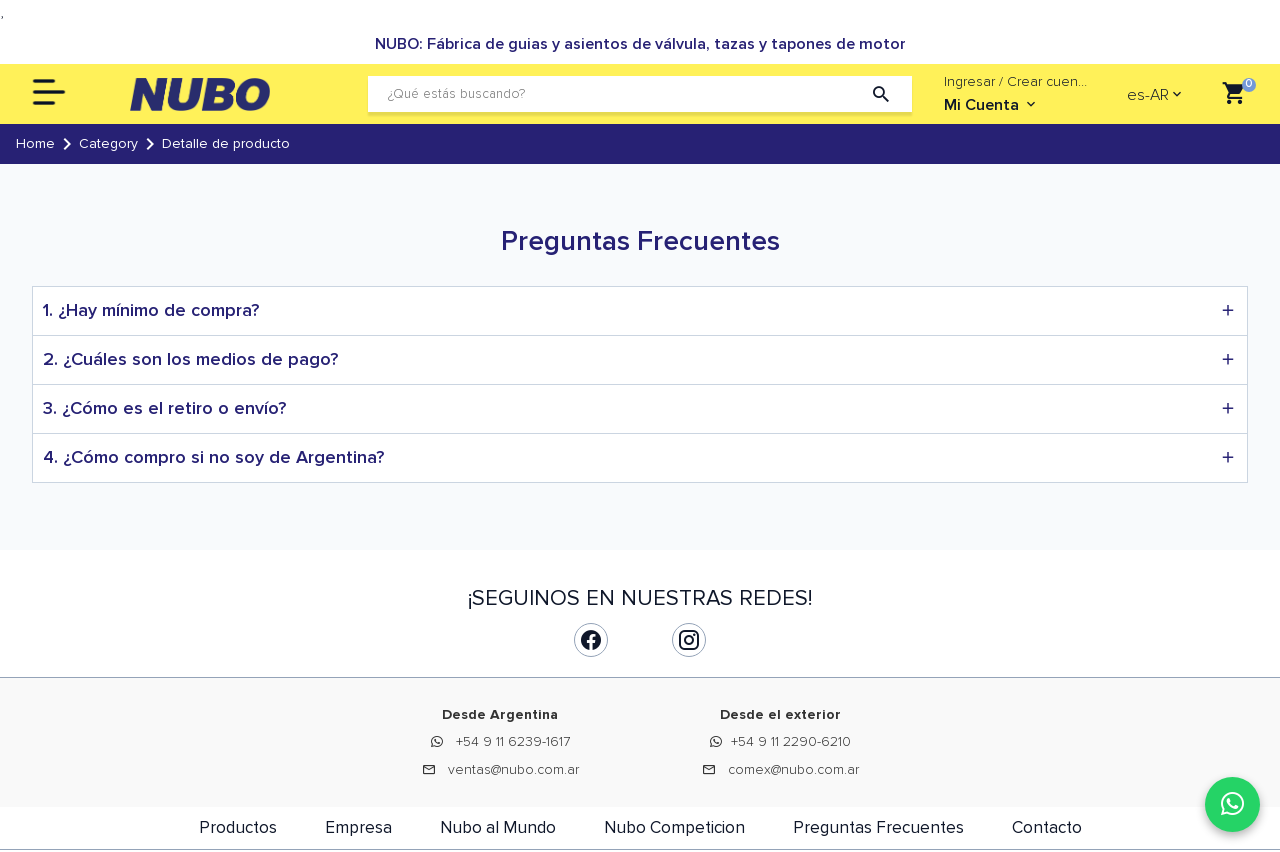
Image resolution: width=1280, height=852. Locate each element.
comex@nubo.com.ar (793, 769)
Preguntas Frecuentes (878, 827)
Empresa (358, 827)
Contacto (1047, 827)
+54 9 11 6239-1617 (513, 741)
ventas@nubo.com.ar (513, 769)
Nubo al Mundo (498, 827)
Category (108, 143)
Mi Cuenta (991, 105)
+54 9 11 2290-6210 (791, 741)
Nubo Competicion (674, 827)
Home (35, 143)
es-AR (1148, 95)
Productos (238, 827)
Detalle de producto (226, 143)
